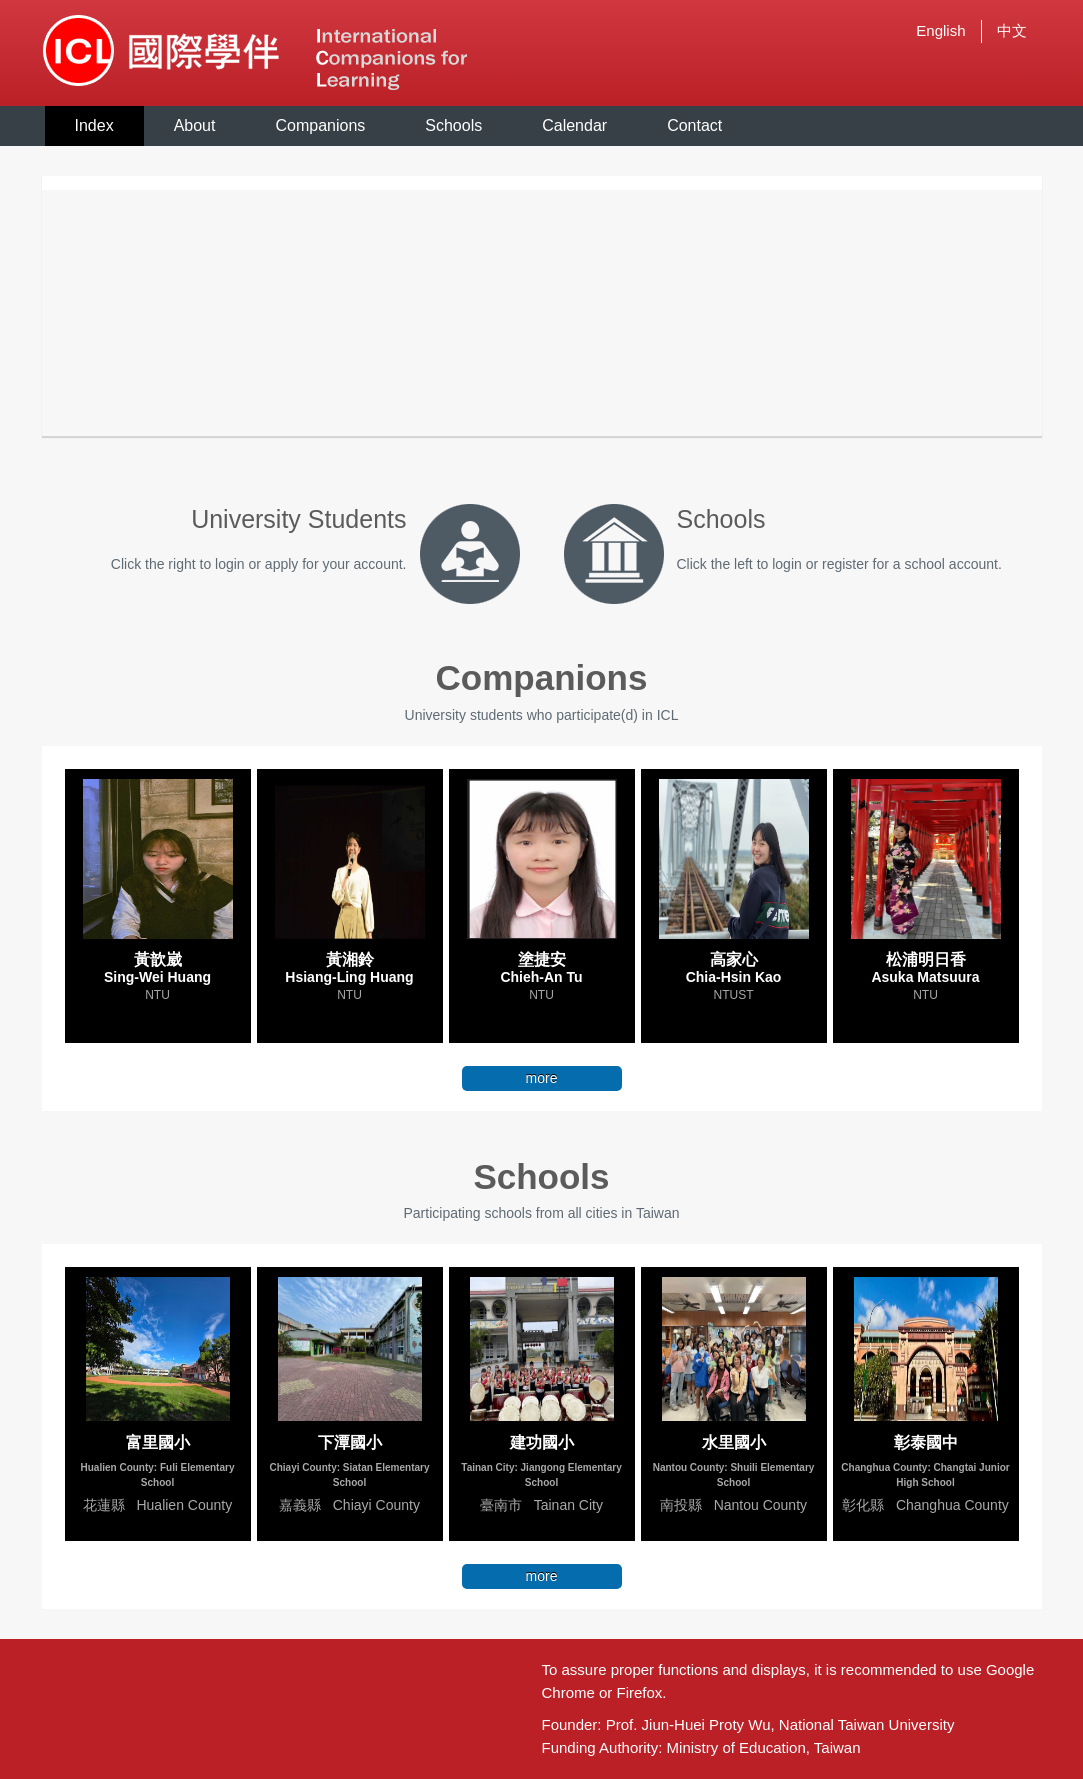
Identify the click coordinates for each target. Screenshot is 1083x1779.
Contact (694, 125)
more (542, 1078)
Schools (453, 125)
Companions (320, 125)
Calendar (574, 125)
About (195, 125)
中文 (1012, 30)
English (940, 30)
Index (94, 125)
